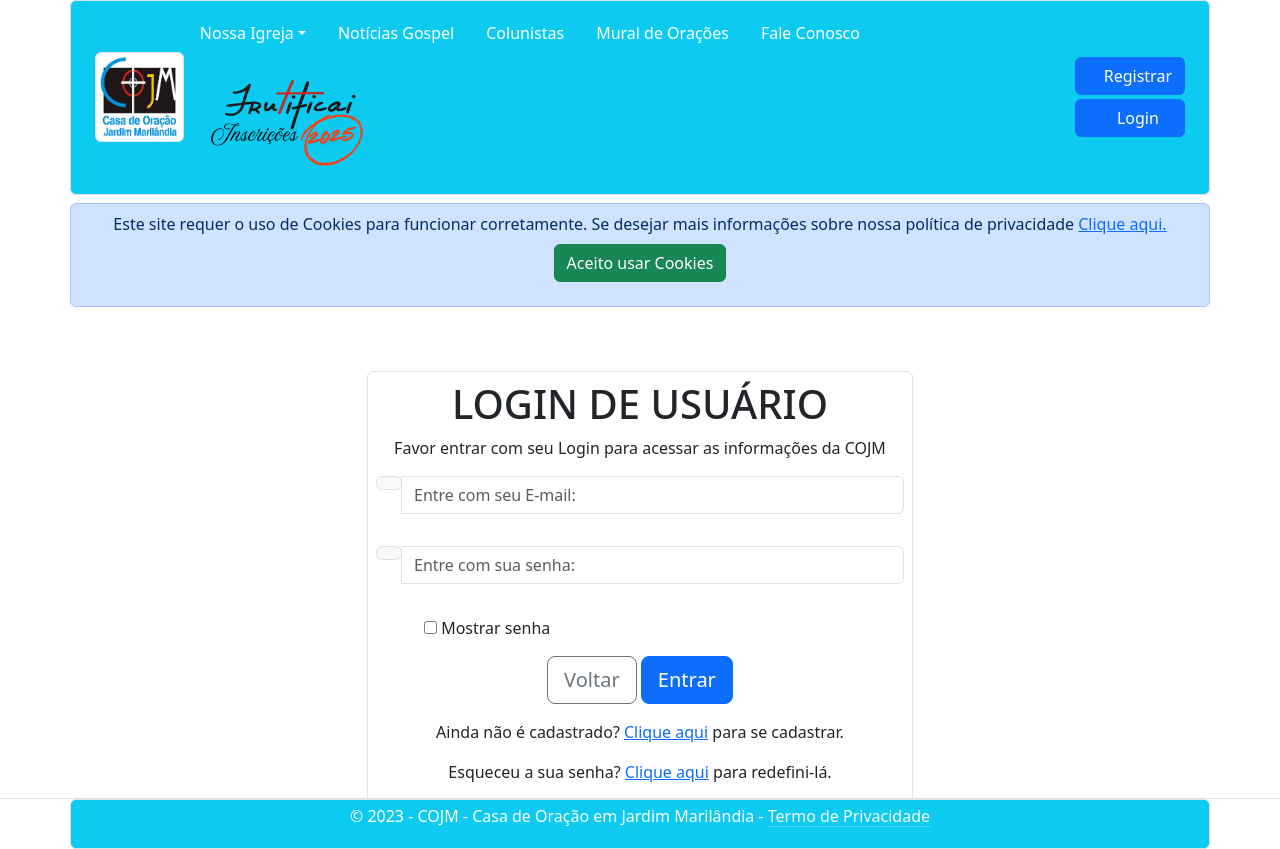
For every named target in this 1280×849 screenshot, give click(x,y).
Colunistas (525, 33)
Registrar (1138, 76)
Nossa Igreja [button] (247, 33)
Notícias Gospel (396, 33)
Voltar (592, 679)
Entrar (687, 679)
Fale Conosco (810, 33)
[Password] (652, 565)
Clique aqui (666, 732)
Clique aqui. (1122, 224)
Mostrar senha (487, 628)
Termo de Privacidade (849, 816)
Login (1138, 118)
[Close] (640, 263)
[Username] (652, 495)
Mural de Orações (662, 33)
